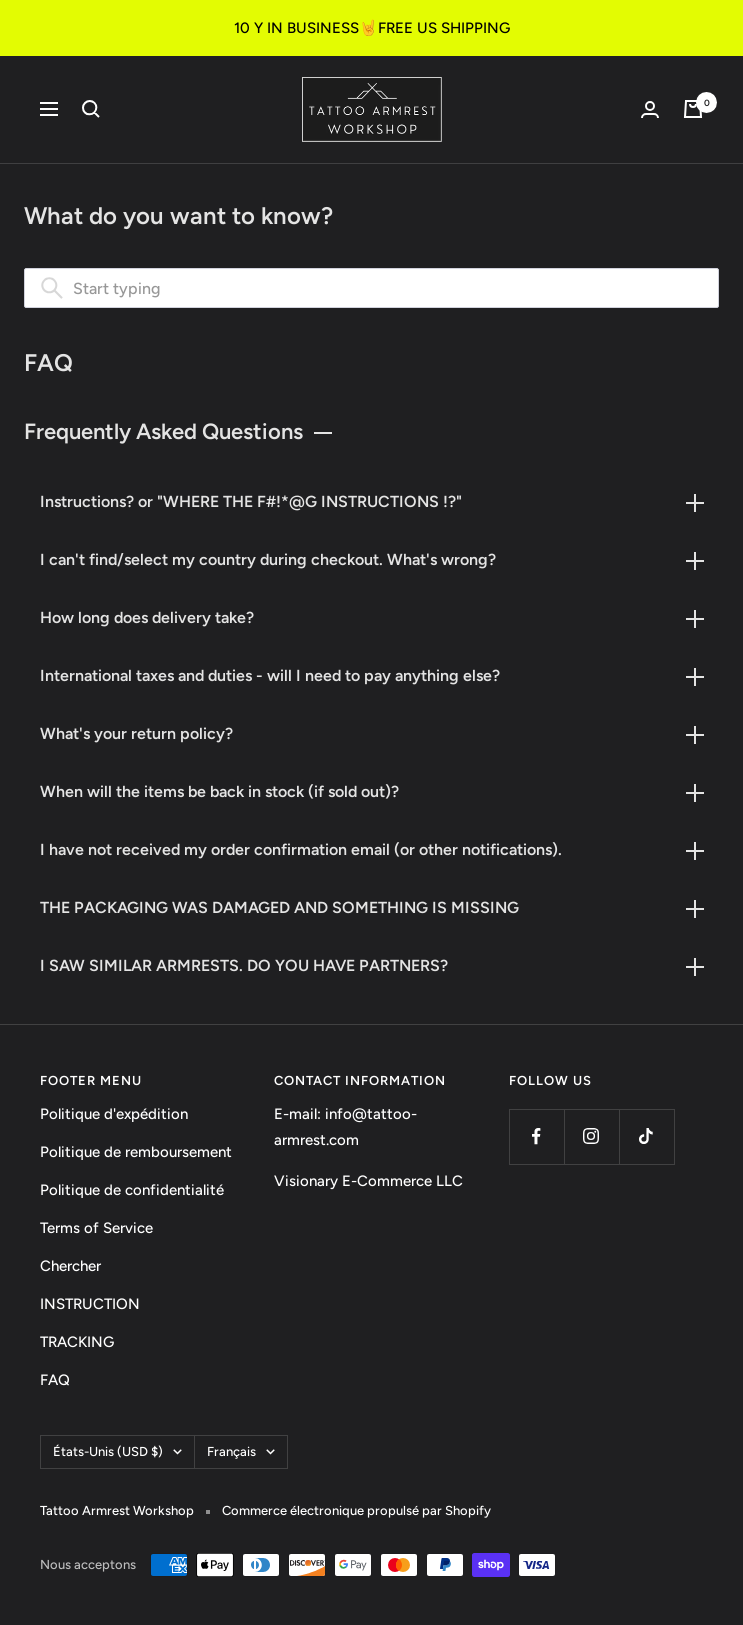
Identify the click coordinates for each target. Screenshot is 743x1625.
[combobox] (371, 288)
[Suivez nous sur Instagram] (591, 1136)
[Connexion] (650, 109)
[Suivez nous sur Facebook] (536, 1136)
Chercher (70, 1266)
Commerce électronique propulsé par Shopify (356, 1510)
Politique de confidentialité (132, 1190)
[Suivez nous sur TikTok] (646, 1136)
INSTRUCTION (90, 1304)
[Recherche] (91, 109)
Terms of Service (96, 1228)
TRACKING (77, 1342)
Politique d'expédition (114, 1114)
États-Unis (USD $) (117, 1451)
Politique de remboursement (136, 1152)
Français (241, 1451)
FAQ (55, 1380)
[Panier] (693, 109)
